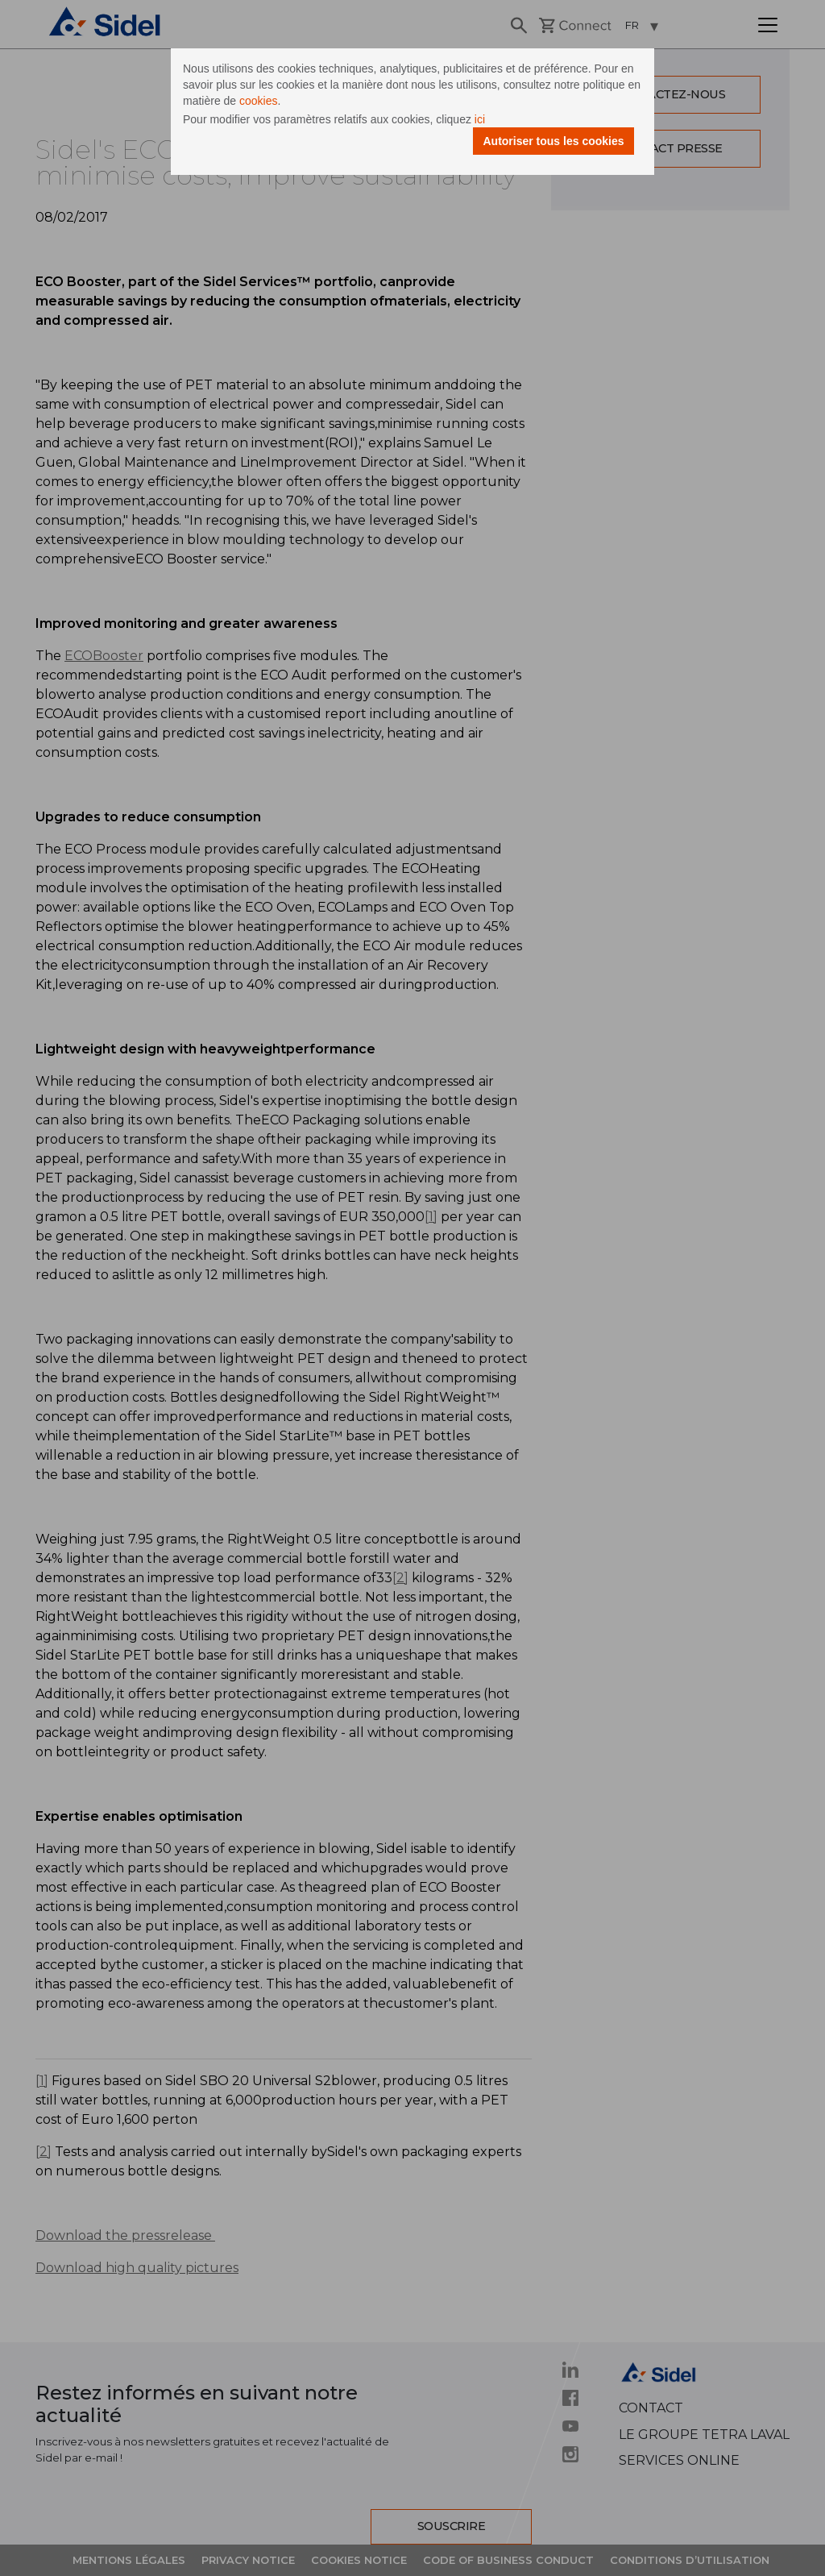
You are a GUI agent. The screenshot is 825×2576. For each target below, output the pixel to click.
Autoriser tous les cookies (553, 141)
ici (480, 119)
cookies (258, 100)
